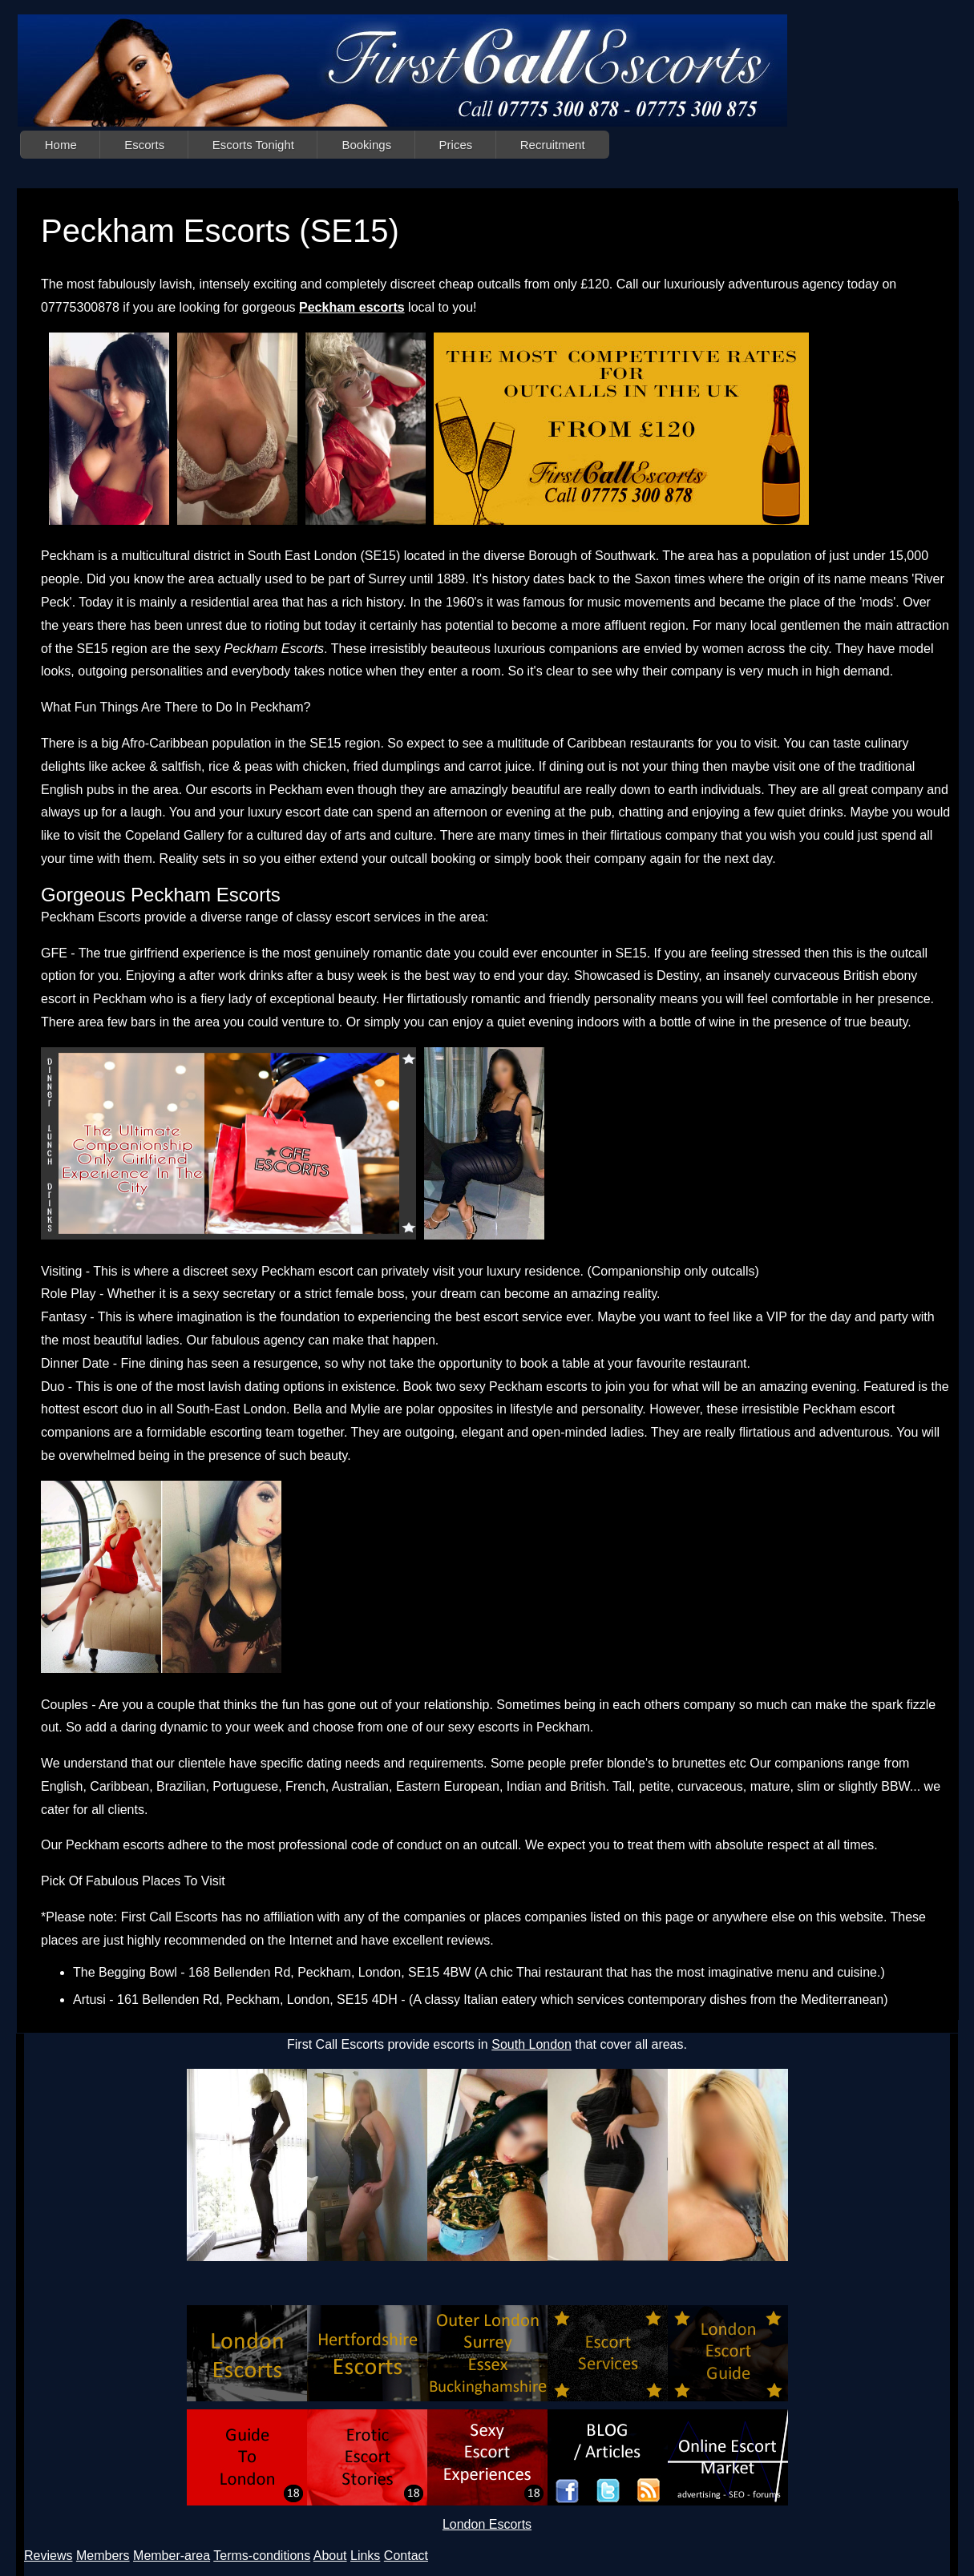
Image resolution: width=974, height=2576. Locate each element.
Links (365, 2555)
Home (61, 144)
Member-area (171, 2555)
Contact (406, 2555)
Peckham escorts (352, 307)
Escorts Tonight (253, 144)
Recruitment (552, 144)
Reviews (48, 2555)
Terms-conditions (261, 2555)
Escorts (144, 144)
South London (531, 2044)
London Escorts (487, 2524)
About (330, 2555)
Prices (456, 144)
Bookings (366, 144)
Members (103, 2555)
